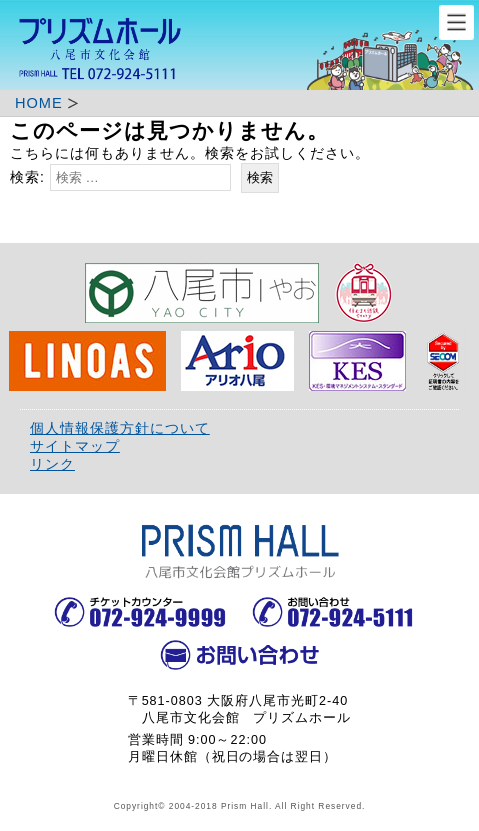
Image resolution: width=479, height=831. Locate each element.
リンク (52, 464)
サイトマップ (75, 446)
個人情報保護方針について (120, 428)
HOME (39, 103)
